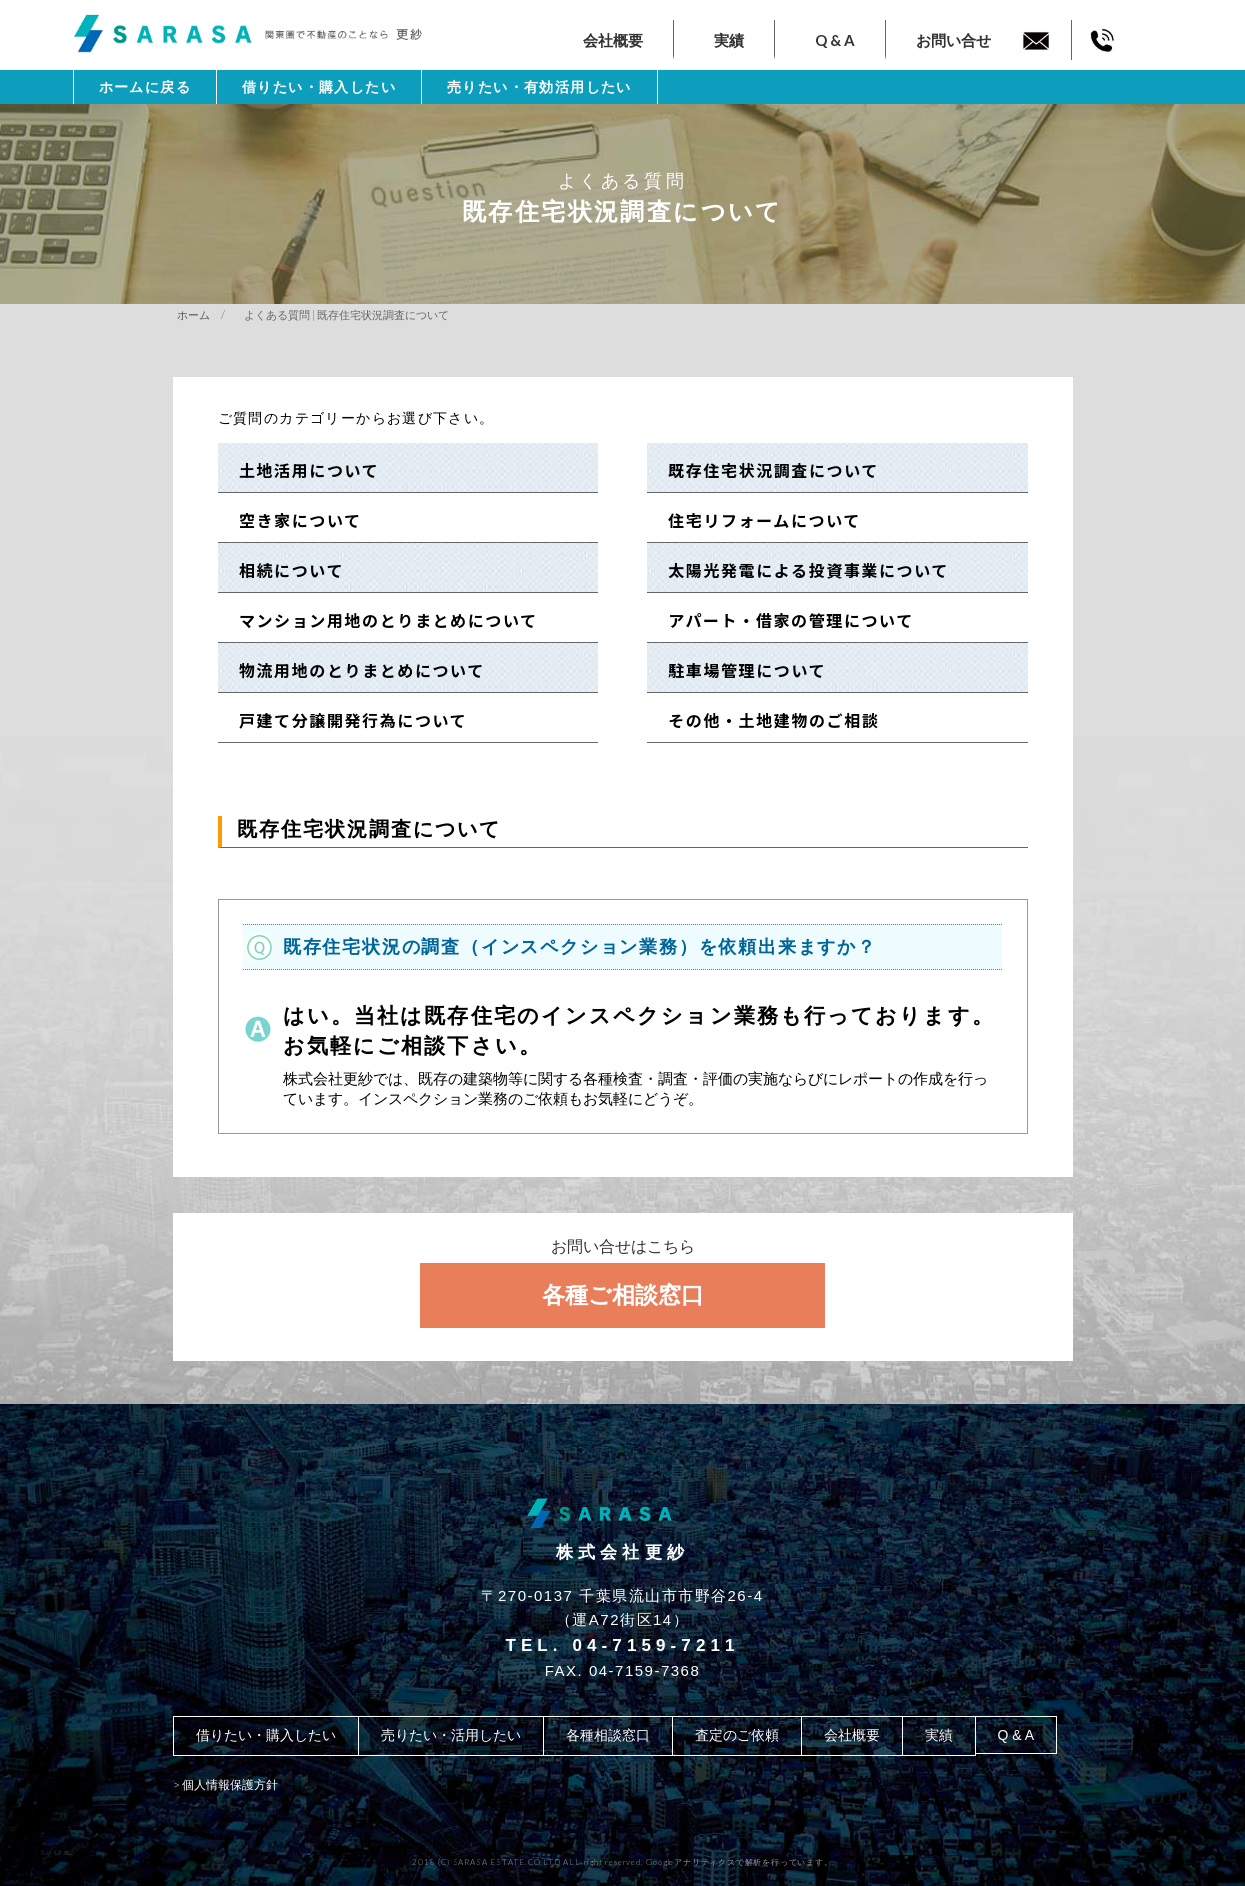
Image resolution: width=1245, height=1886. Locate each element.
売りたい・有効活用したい (539, 87)
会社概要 (613, 40)
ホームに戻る (145, 87)
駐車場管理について (739, 670)
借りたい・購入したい (319, 87)
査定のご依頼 (737, 1735)
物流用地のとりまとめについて (353, 670)
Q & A (835, 40)
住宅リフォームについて (756, 520)
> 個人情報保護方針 (225, 1784)
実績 (729, 40)
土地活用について (300, 470)
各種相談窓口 (608, 1735)
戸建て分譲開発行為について (344, 720)
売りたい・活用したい (451, 1735)
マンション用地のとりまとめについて (379, 620)
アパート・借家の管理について (782, 620)
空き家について (291, 520)
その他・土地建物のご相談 (765, 720)
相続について (282, 570)
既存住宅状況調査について (765, 470)
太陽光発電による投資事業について (800, 570)
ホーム (193, 314)
